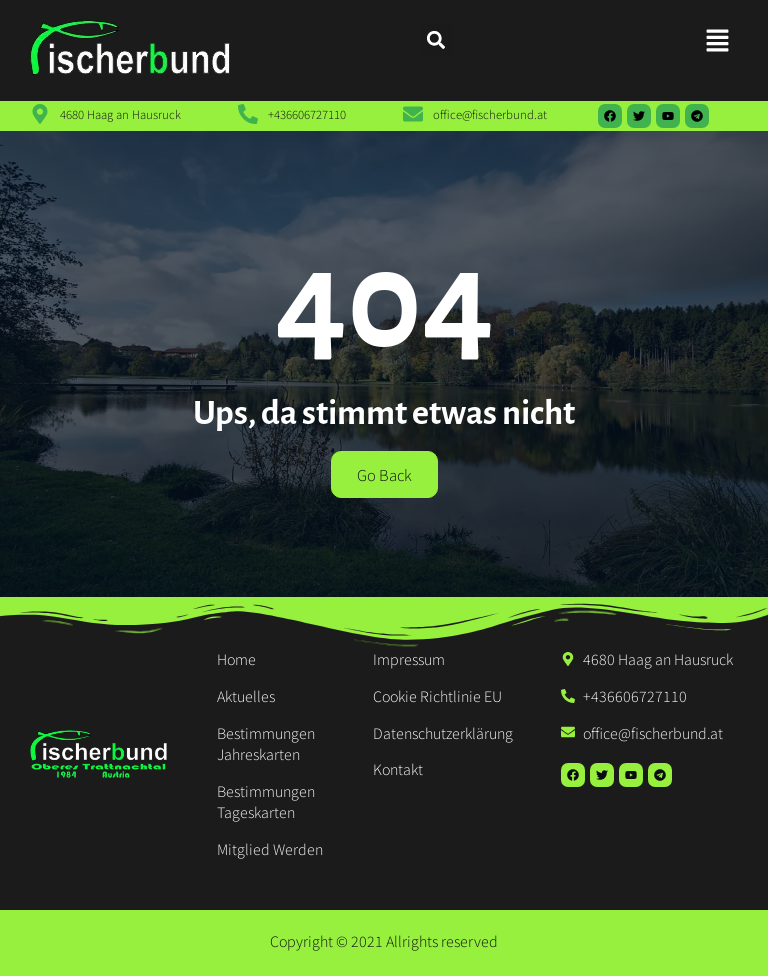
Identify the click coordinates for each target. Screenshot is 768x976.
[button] (718, 40)
